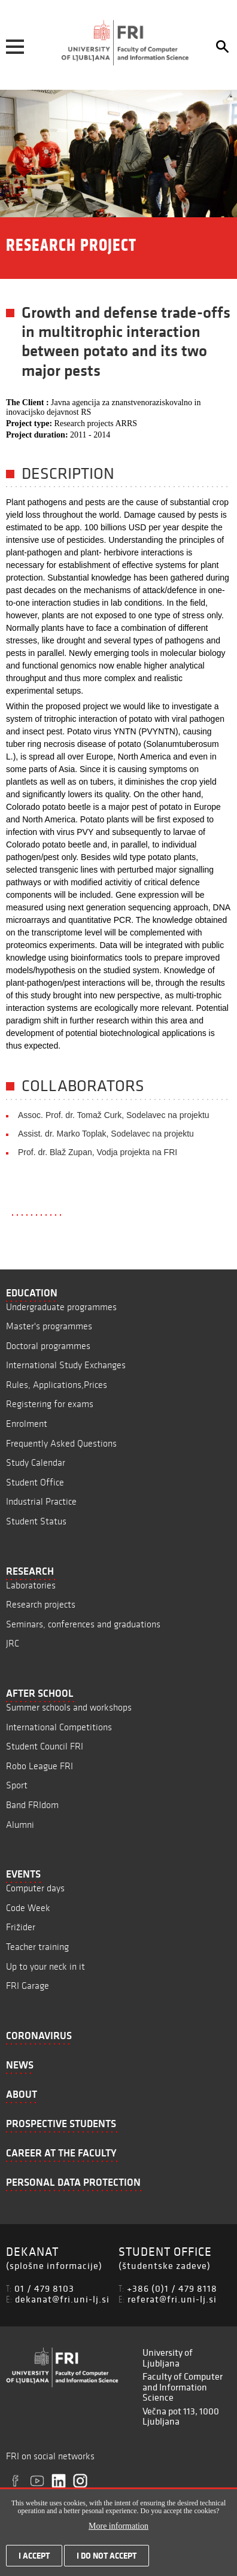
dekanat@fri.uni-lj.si (62, 2299)
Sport (17, 1785)
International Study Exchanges (66, 1365)
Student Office (35, 1482)
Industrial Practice (41, 1501)
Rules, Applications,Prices (56, 1384)
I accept (34, 2558)
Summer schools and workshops (69, 1707)
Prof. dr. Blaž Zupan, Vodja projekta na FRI (97, 1152)
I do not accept (106, 2558)
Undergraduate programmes (61, 1307)
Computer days (35, 1888)
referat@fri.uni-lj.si (172, 2299)
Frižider (20, 1927)
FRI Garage (27, 1985)
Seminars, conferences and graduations (83, 1624)
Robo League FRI (39, 1766)
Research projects (40, 1604)
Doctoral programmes (48, 1345)
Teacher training (37, 1946)
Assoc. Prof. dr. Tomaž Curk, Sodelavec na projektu (113, 1115)
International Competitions (59, 1727)
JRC (12, 1643)
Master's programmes (49, 1326)
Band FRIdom (32, 1805)
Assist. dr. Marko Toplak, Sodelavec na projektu (106, 1133)
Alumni (20, 1824)
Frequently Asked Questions (61, 1443)
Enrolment (26, 1423)
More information (118, 2527)
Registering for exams (49, 1403)
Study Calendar (35, 1462)
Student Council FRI (44, 1746)
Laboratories (31, 1585)
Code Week (28, 1907)
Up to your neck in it (45, 1966)
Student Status (36, 1521)
